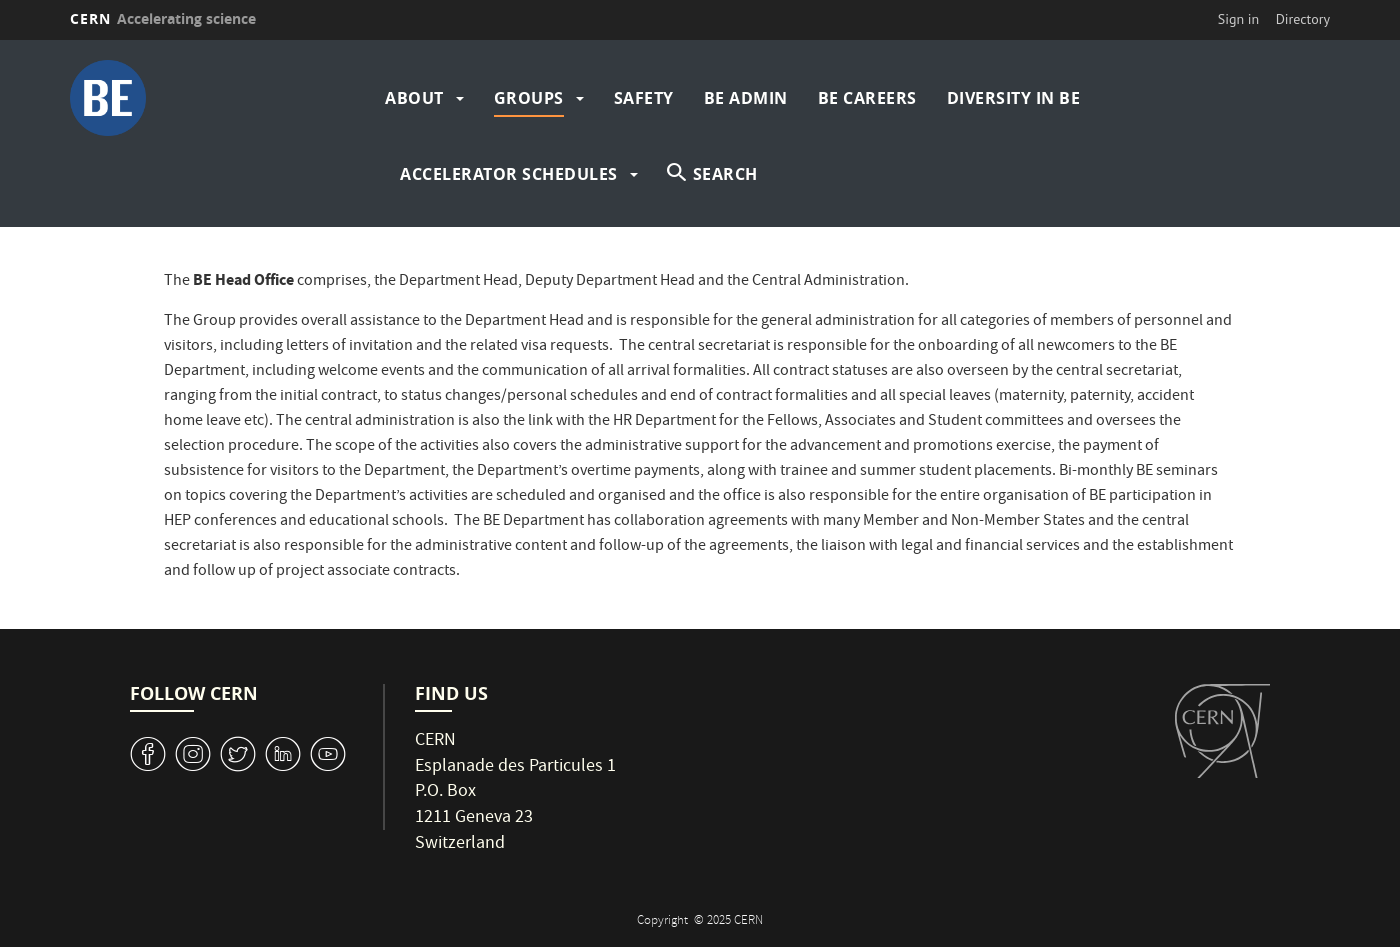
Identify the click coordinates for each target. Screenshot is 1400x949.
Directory (1303, 19)
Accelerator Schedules (509, 174)
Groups (529, 98)
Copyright (664, 921)
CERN (163, 18)
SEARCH (725, 174)
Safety (644, 98)
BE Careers (867, 98)
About (414, 98)
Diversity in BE (1014, 98)
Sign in (1239, 19)
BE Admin (746, 98)
